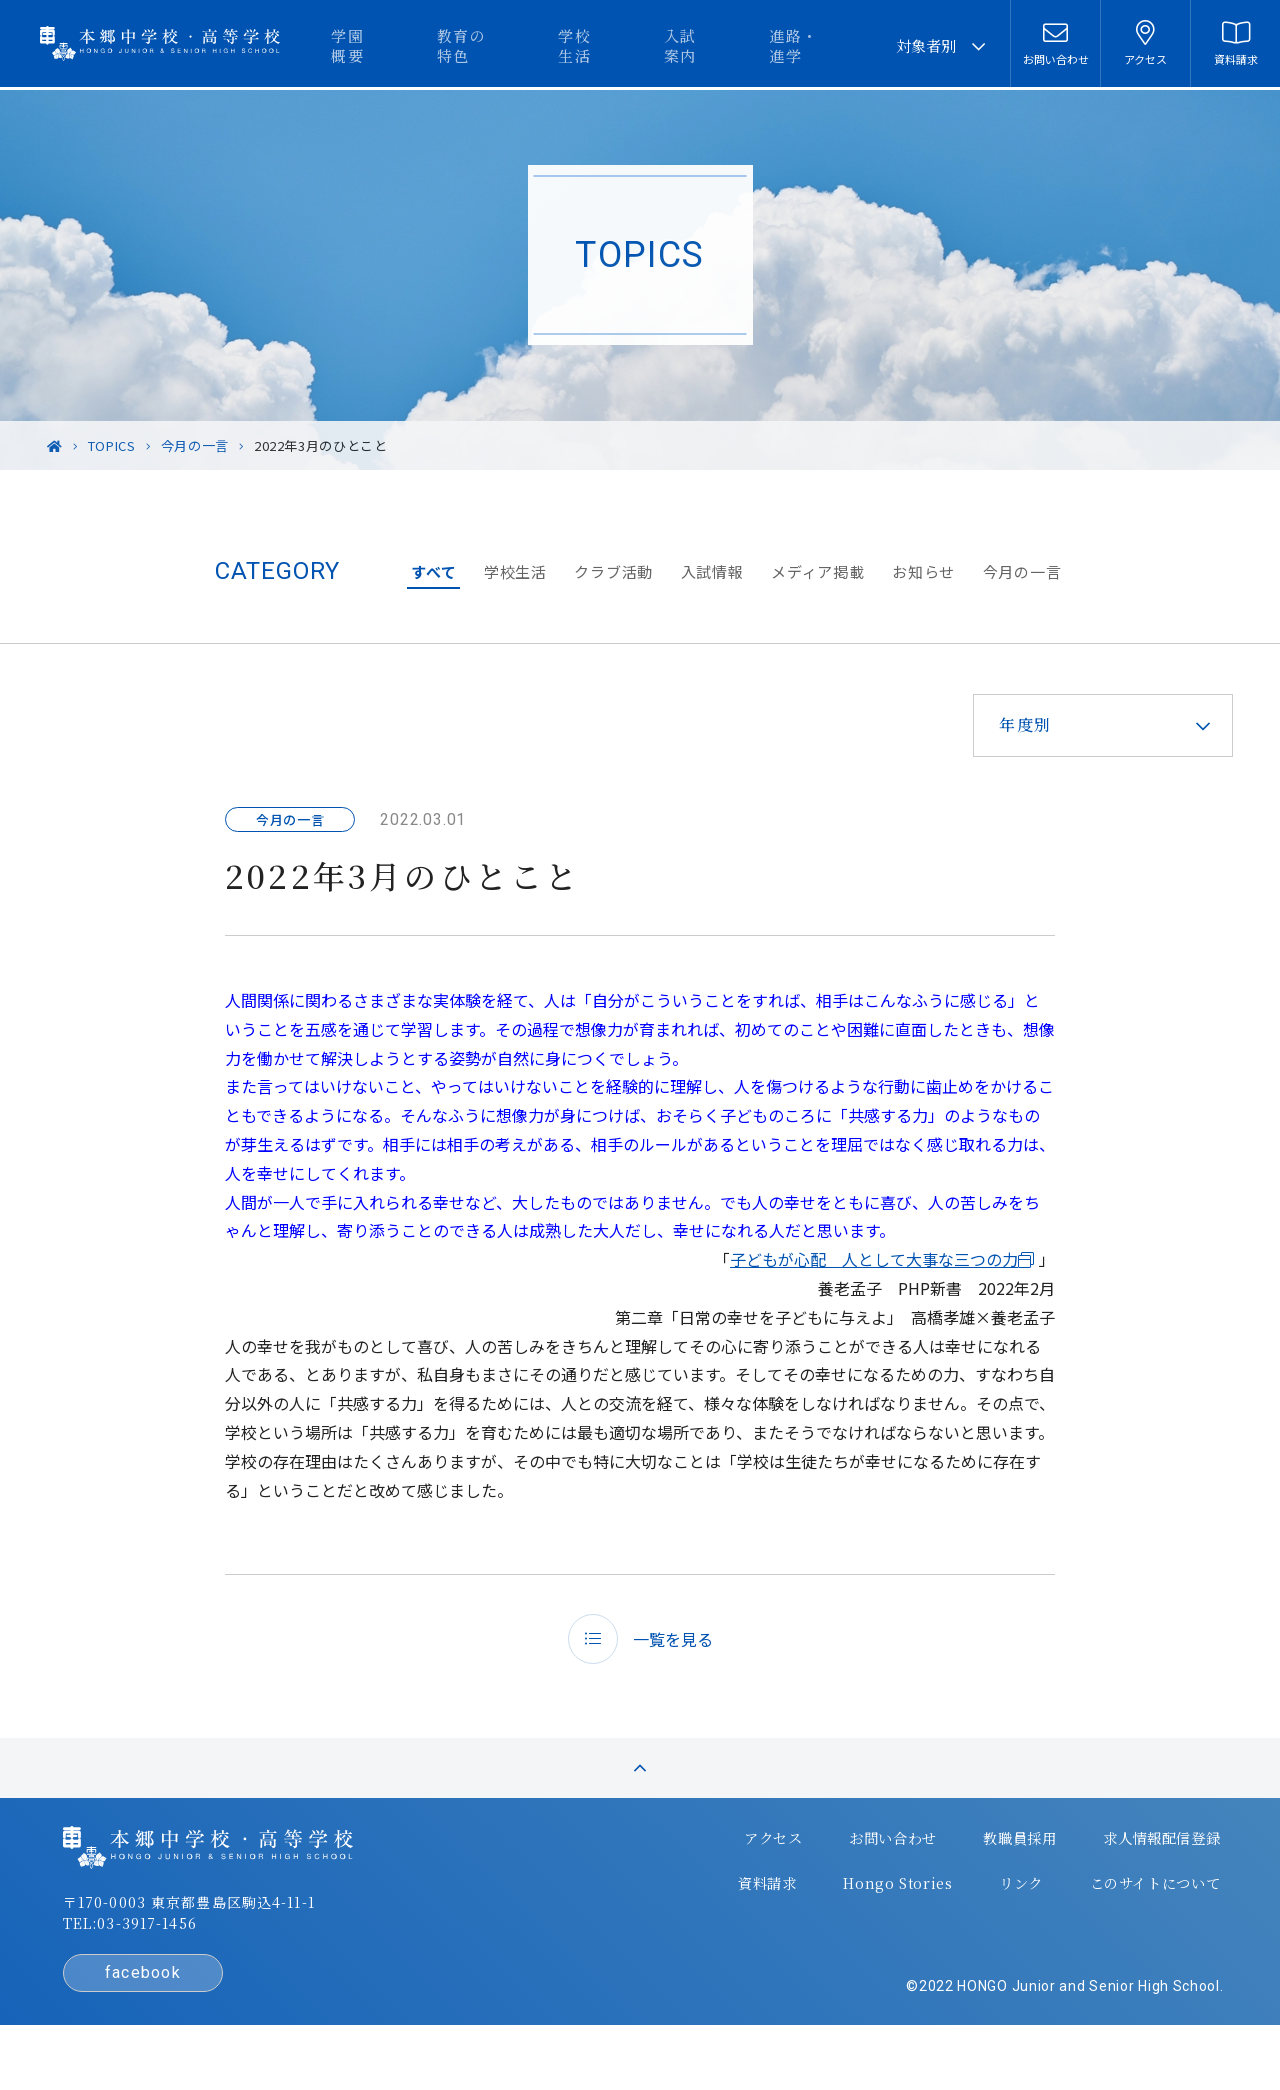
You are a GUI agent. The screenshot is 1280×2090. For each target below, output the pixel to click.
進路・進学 (830, 45)
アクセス (716, 1874)
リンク (961, 1914)
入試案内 (736, 45)
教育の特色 (555, 45)
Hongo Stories (841, 1914)
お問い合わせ (835, 1874)
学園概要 (461, 45)
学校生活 (650, 45)
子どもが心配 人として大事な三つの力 (874, 1259)
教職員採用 (961, 1874)
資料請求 (712, 1914)
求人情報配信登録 (1102, 1874)
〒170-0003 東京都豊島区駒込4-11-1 (241, 1940)
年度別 (1012, 724)
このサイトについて (1095, 1914)
